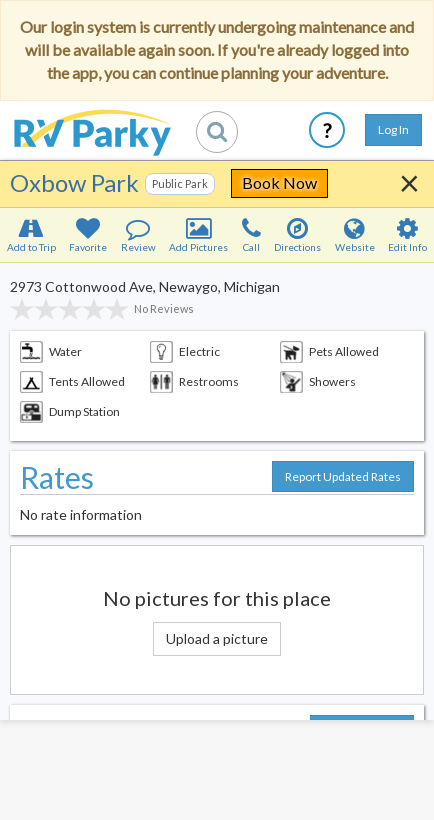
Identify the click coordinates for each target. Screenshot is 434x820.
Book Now (279, 182)
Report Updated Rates (343, 476)
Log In (393, 129)
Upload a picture (217, 638)
